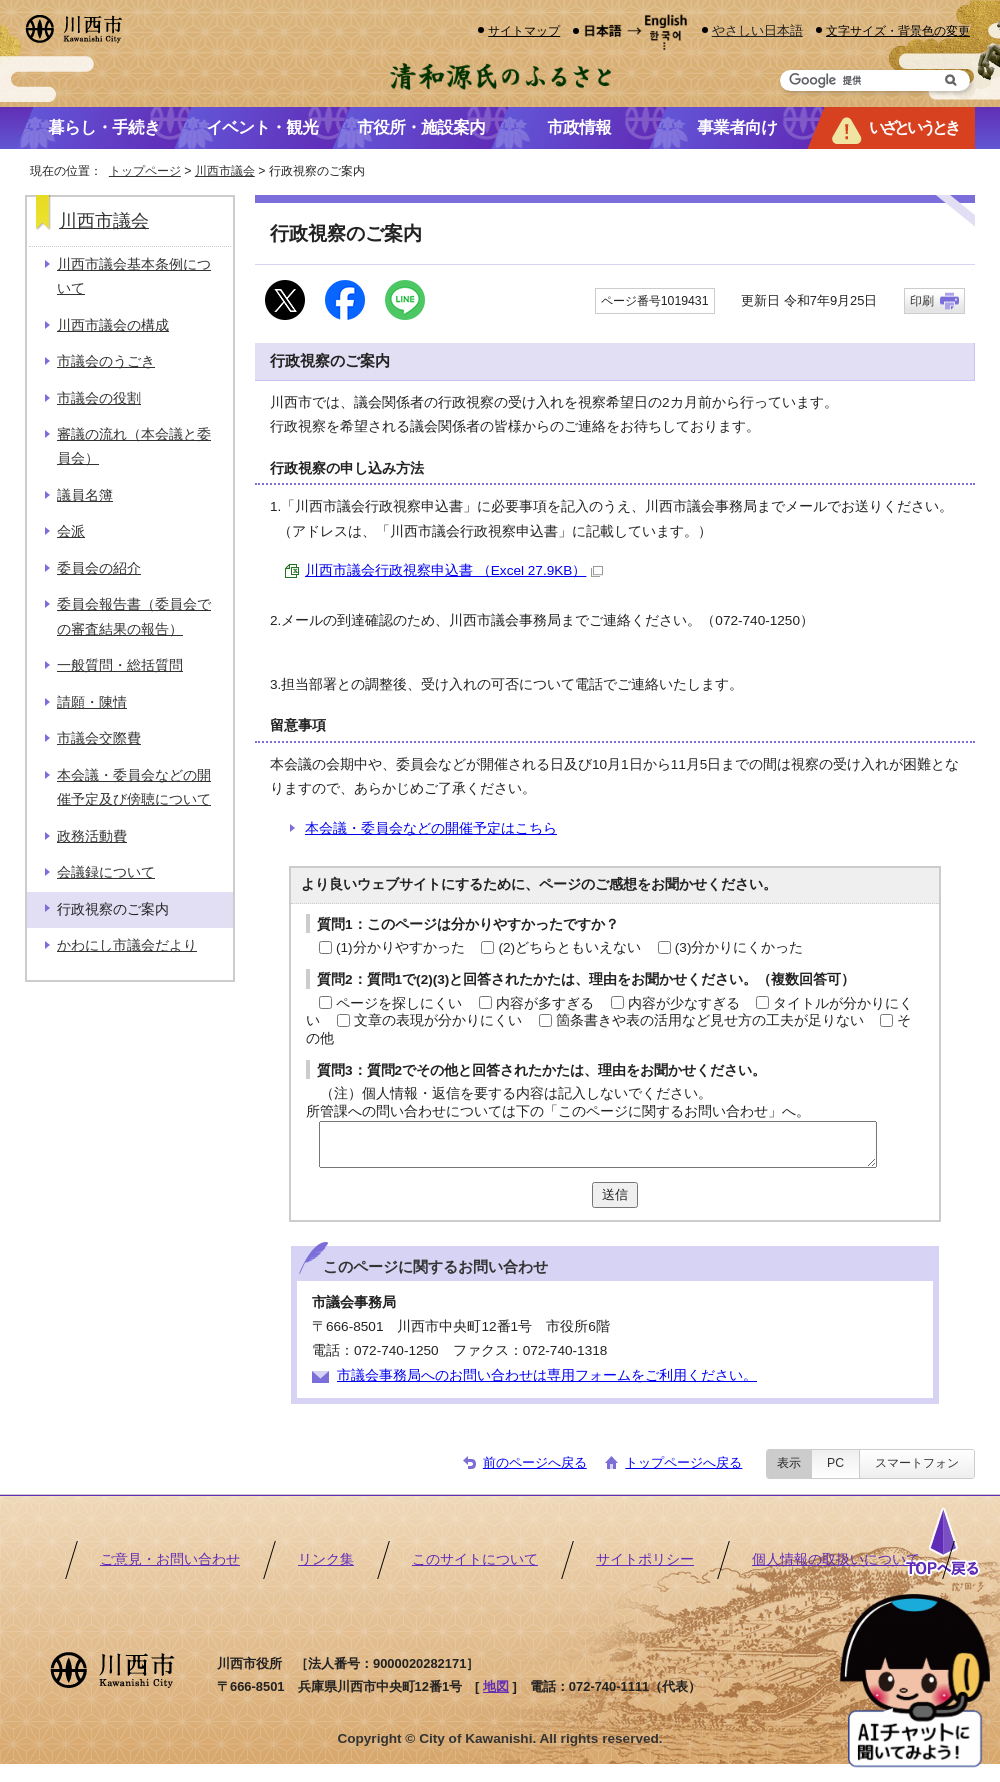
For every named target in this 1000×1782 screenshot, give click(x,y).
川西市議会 (225, 171)
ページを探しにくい (399, 1003)
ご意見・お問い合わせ (170, 1559)
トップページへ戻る (683, 1462)
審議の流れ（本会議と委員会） (134, 446)
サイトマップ (524, 30)
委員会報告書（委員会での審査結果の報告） (134, 616)
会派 (71, 531)
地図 (496, 1686)
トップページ (145, 171)
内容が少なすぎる (684, 1003)
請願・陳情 (92, 702)
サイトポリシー (645, 1559)
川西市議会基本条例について (134, 276)
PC (835, 1463)
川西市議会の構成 (113, 325)
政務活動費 (92, 836)
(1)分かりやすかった (400, 947)
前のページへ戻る (535, 1462)
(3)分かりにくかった (739, 947)
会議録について (106, 872)
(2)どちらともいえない (569, 947)
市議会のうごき (106, 361)
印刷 (922, 301)
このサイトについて (475, 1559)
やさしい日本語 (757, 30)
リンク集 (326, 1559)
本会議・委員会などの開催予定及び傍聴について (134, 787)
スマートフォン (917, 1463)
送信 (615, 1194)
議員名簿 (85, 495)
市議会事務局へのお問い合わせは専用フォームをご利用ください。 (547, 1375)
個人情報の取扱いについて (836, 1559)
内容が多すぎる (545, 1003)
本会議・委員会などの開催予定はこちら (431, 828)
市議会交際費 (99, 738)
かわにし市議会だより (127, 945)
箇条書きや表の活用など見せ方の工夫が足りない (710, 1020)
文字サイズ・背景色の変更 (898, 30)
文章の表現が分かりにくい (438, 1020)
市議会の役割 (99, 398)
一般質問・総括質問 (120, 665)
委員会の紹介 (99, 568)
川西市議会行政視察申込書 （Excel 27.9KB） (454, 570)
